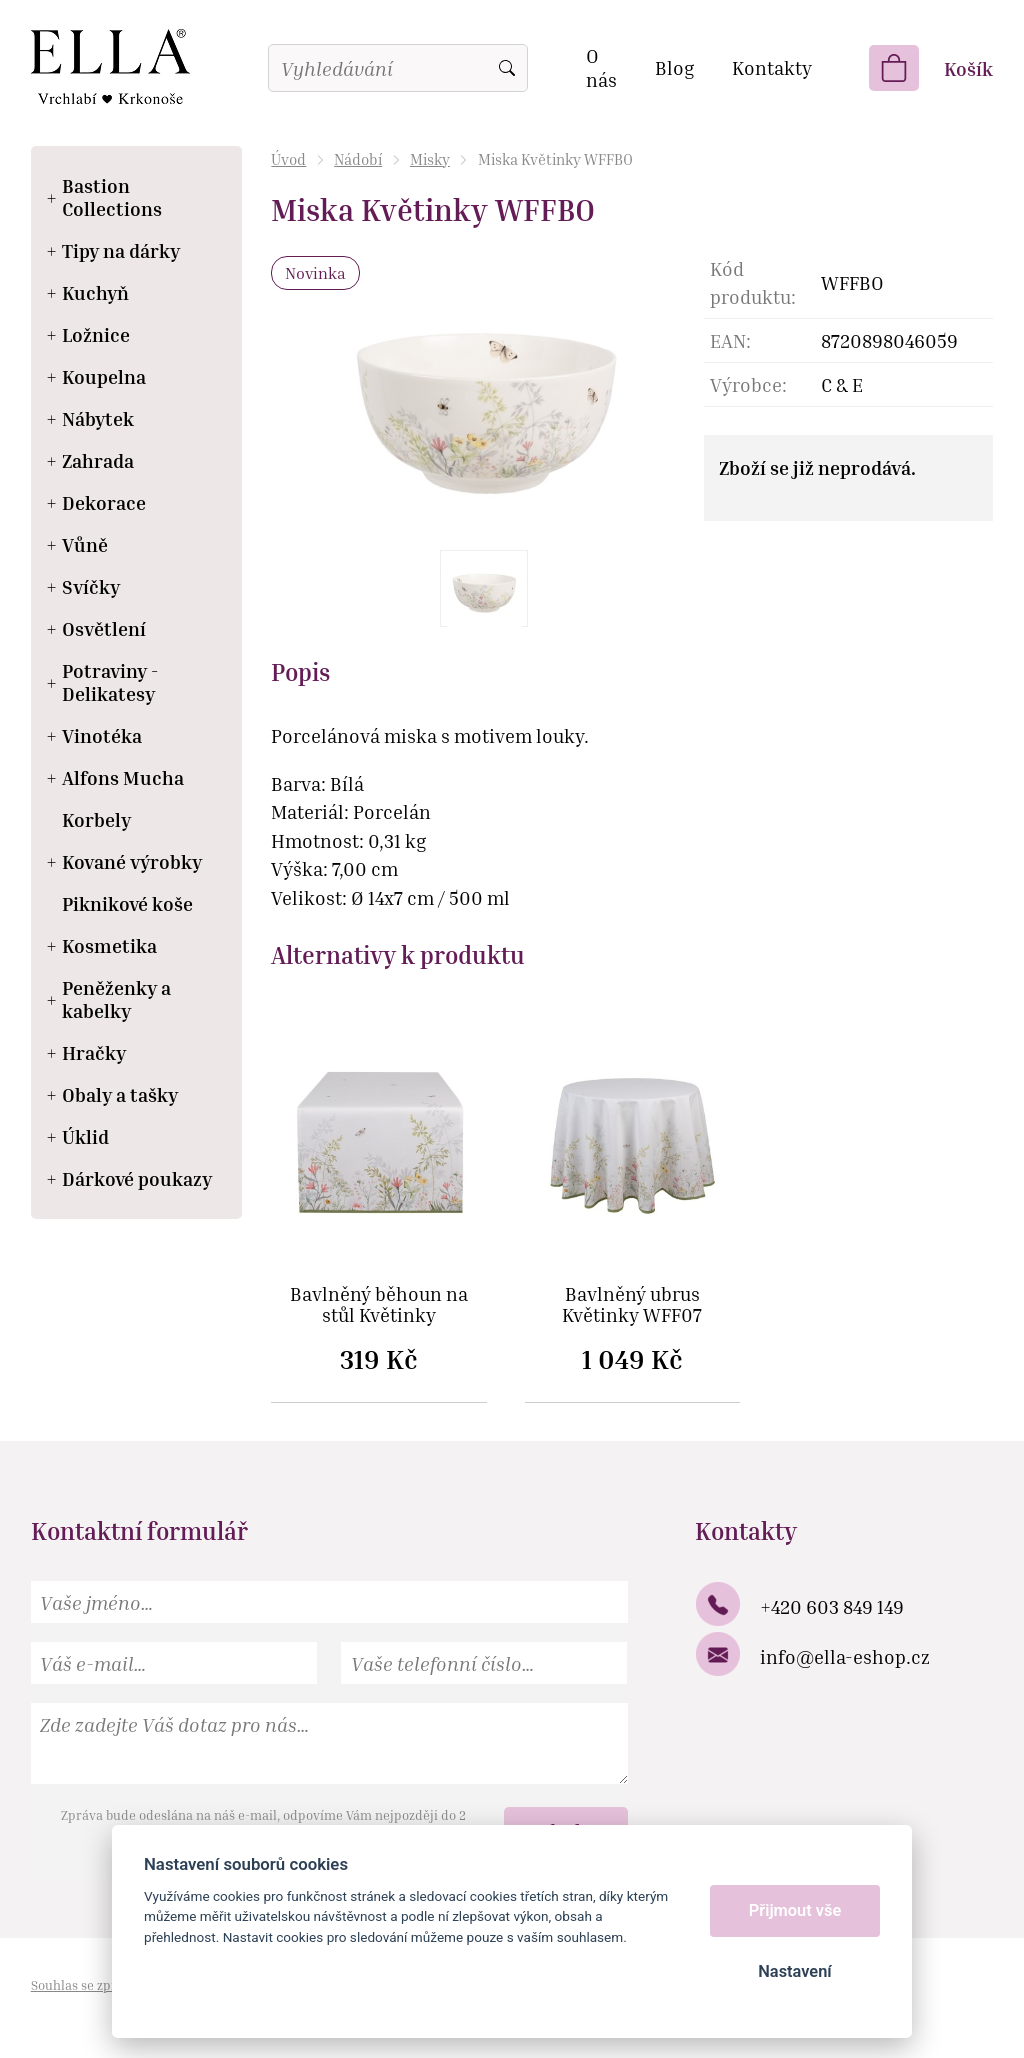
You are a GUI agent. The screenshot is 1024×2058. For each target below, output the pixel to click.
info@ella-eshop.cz (845, 1656)
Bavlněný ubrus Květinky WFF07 (632, 1305)
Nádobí (358, 159)
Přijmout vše (795, 1910)
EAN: (730, 340)
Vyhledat (507, 68)
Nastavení (794, 1971)
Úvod (288, 159)
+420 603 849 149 (832, 1606)
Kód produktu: (753, 283)
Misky (430, 159)
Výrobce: (748, 384)
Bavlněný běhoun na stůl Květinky (379, 1305)
